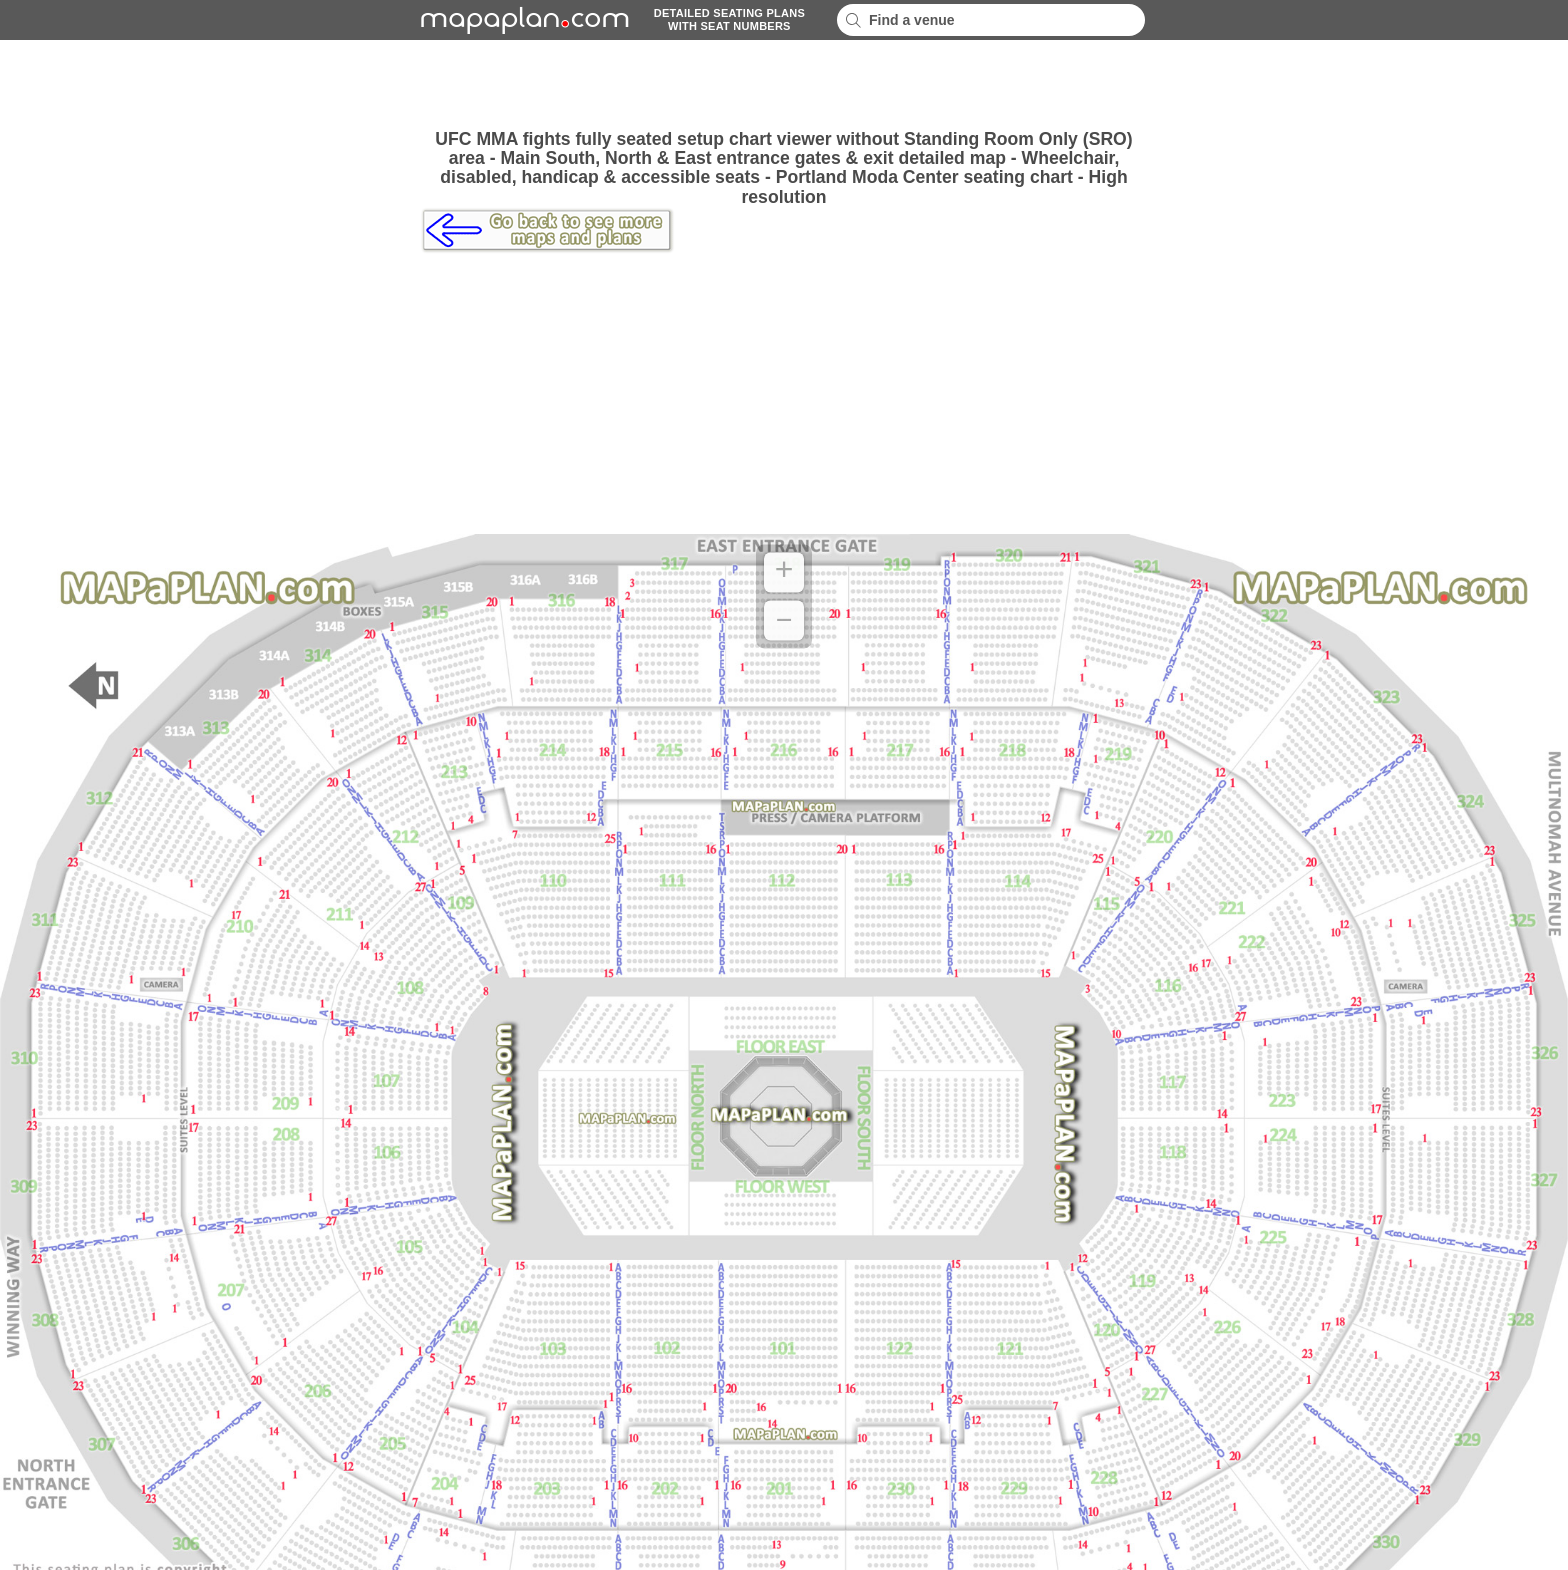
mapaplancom (522, 20)
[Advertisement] (784, 85)
